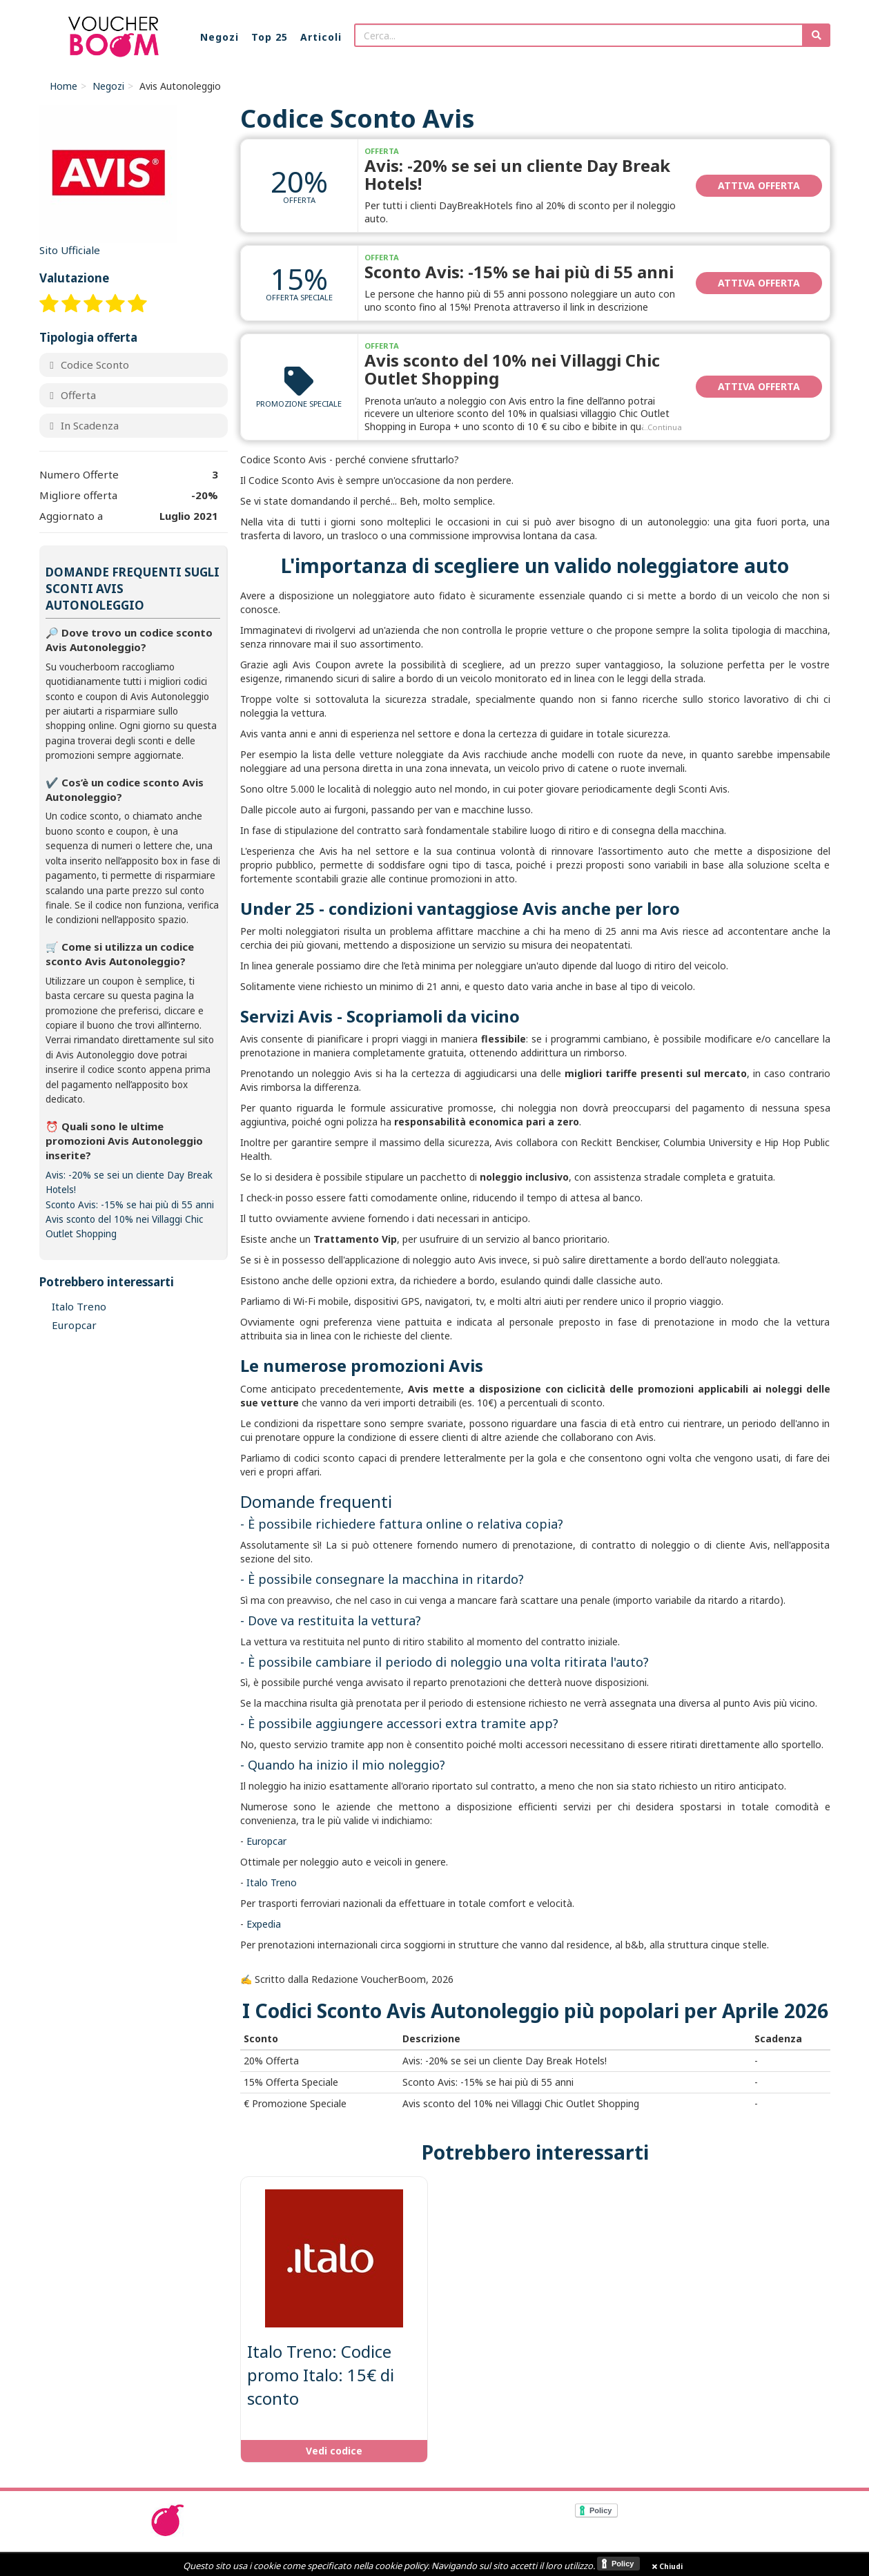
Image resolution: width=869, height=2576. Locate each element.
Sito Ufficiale (69, 250)
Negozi (108, 86)
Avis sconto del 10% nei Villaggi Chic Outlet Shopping (512, 369)
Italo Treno (271, 1882)
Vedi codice (334, 2450)
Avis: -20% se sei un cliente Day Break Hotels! (517, 174)
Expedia (263, 1923)
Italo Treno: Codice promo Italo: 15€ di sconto (320, 2375)
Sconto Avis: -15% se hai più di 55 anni (519, 271)
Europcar (266, 1841)
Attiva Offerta (759, 185)
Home (63, 86)
